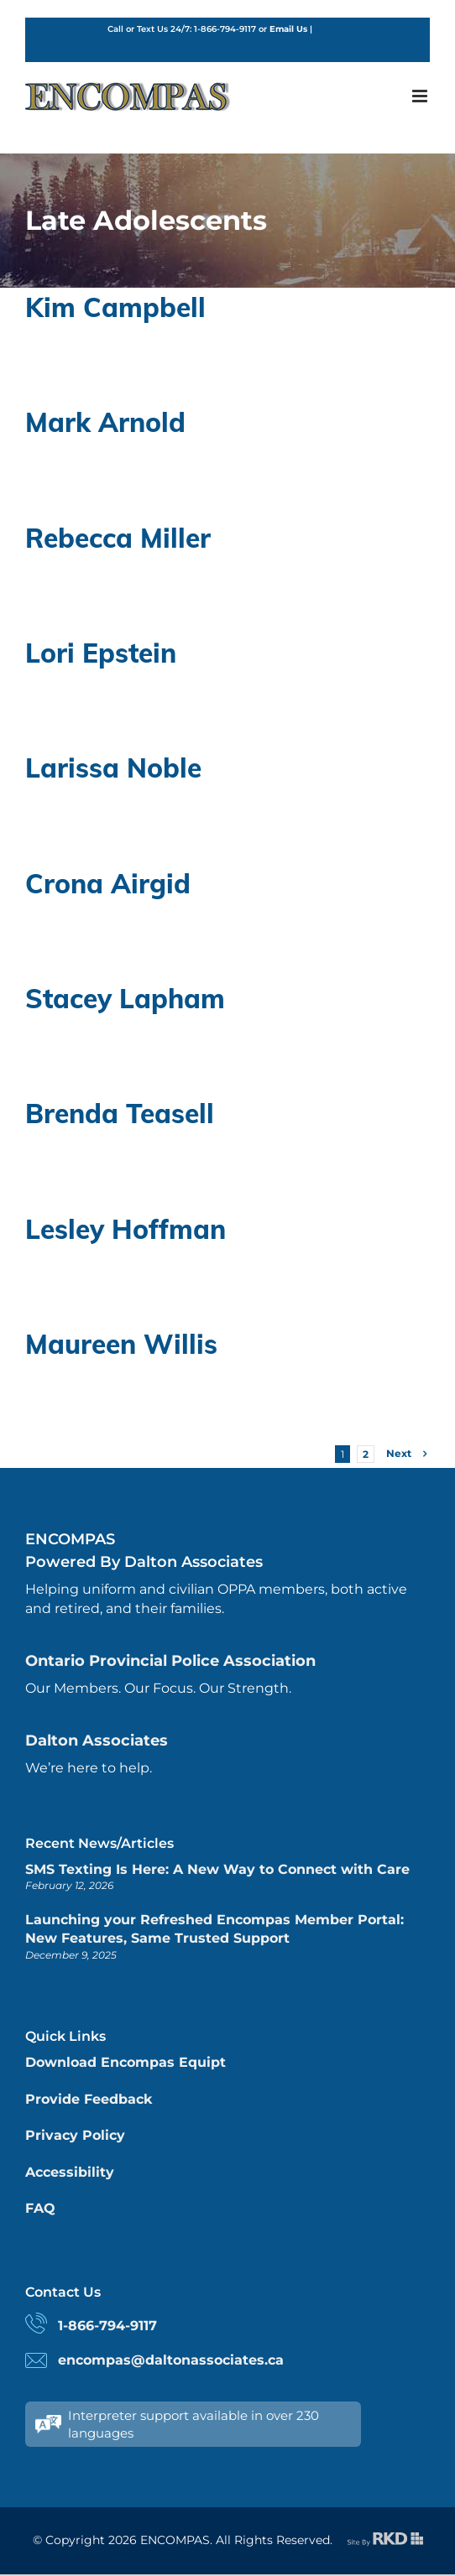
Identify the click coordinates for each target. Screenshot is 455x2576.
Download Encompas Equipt (125, 2062)
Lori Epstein (100, 652)
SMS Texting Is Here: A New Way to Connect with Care (217, 1869)
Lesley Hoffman (125, 1229)
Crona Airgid (108, 883)
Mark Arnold (105, 422)
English (331, 28)
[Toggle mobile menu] (421, 96)
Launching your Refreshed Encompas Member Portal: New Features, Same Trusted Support (214, 1929)
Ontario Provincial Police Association (170, 1661)
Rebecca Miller (118, 537)
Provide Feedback (88, 2099)
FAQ (40, 2208)
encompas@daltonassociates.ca (171, 2360)
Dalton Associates (96, 1740)
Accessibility (69, 2172)
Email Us (288, 28)
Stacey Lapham (125, 998)
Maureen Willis (121, 1344)
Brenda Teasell (119, 1113)
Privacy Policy (75, 2135)
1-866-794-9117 (107, 2326)
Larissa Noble (113, 767)
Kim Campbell (115, 307)
